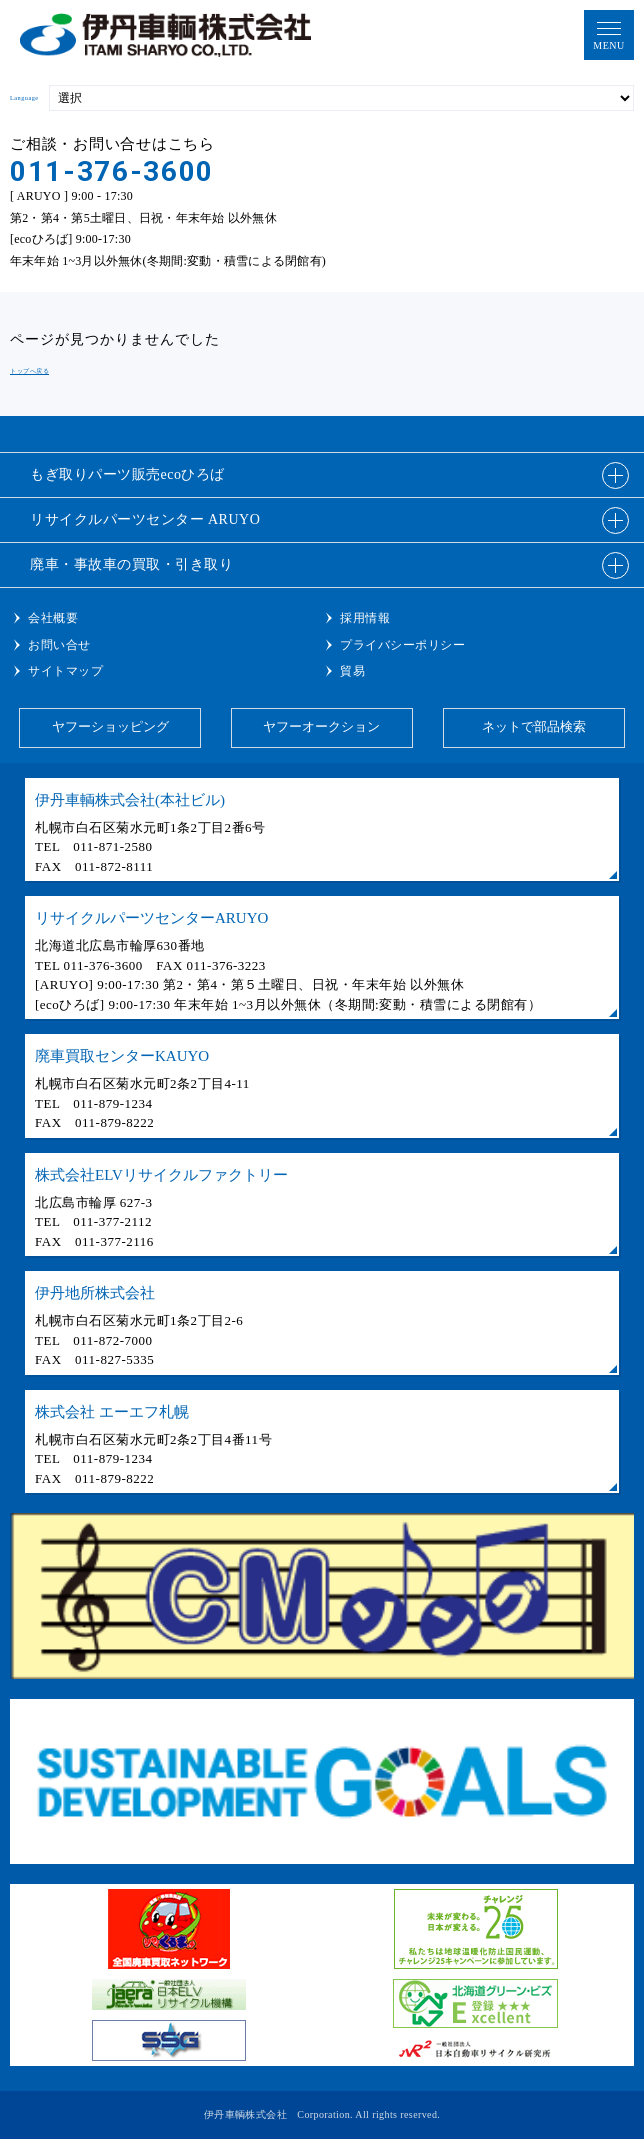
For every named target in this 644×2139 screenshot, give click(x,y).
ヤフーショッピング (110, 726)
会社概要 (53, 618)
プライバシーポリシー (402, 645)
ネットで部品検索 (534, 726)
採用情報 (365, 618)
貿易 (352, 671)
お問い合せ (59, 645)
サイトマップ (65, 671)
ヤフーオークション (321, 726)
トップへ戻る (29, 370)
